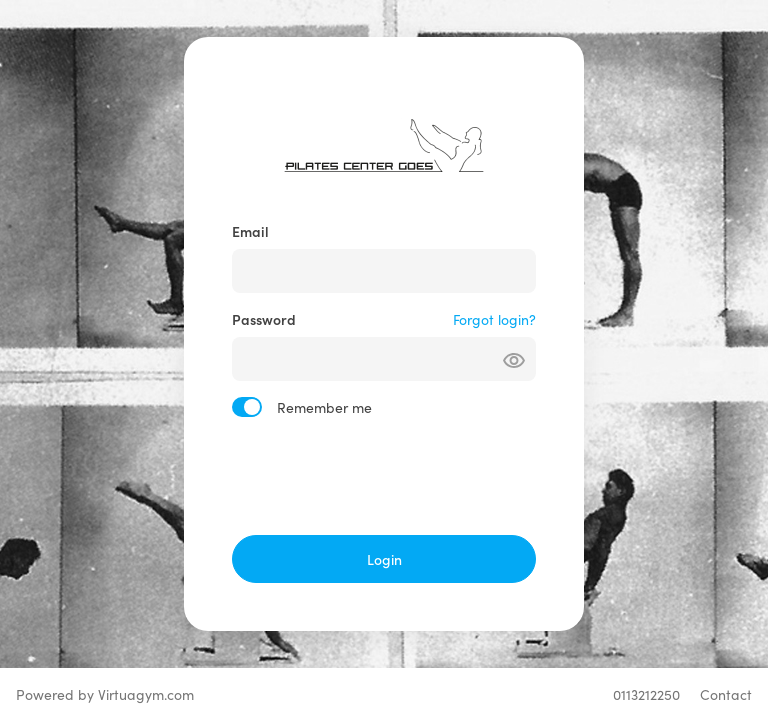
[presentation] (384, 476)
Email (250, 231)
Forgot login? (494, 319)
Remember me (324, 407)
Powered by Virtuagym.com (105, 694)
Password (264, 319)
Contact (726, 694)
